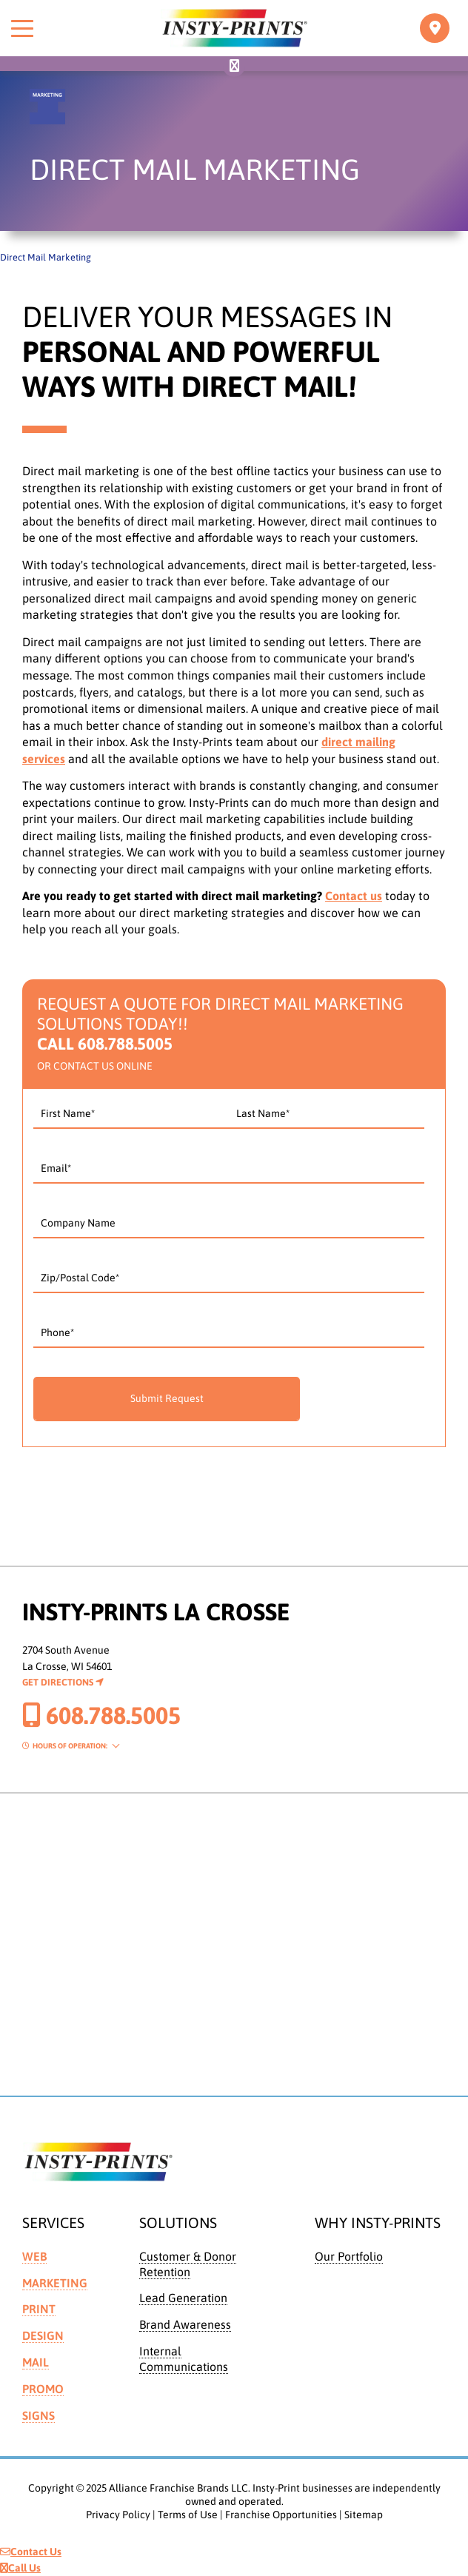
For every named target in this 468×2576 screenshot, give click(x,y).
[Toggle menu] (22, 28)
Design (43, 2335)
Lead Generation (183, 2297)
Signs (38, 2415)
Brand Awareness (185, 2324)
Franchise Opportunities (281, 2514)
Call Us (20, 2568)
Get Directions (63, 1682)
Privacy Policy (118, 2514)
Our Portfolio (349, 2256)
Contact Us (30, 2551)
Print (39, 2308)
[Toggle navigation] (434, 28)
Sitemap (363, 2514)
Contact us (353, 895)
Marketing (54, 2283)
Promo (43, 2388)
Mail (35, 2362)
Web (34, 2256)
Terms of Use (188, 2514)
